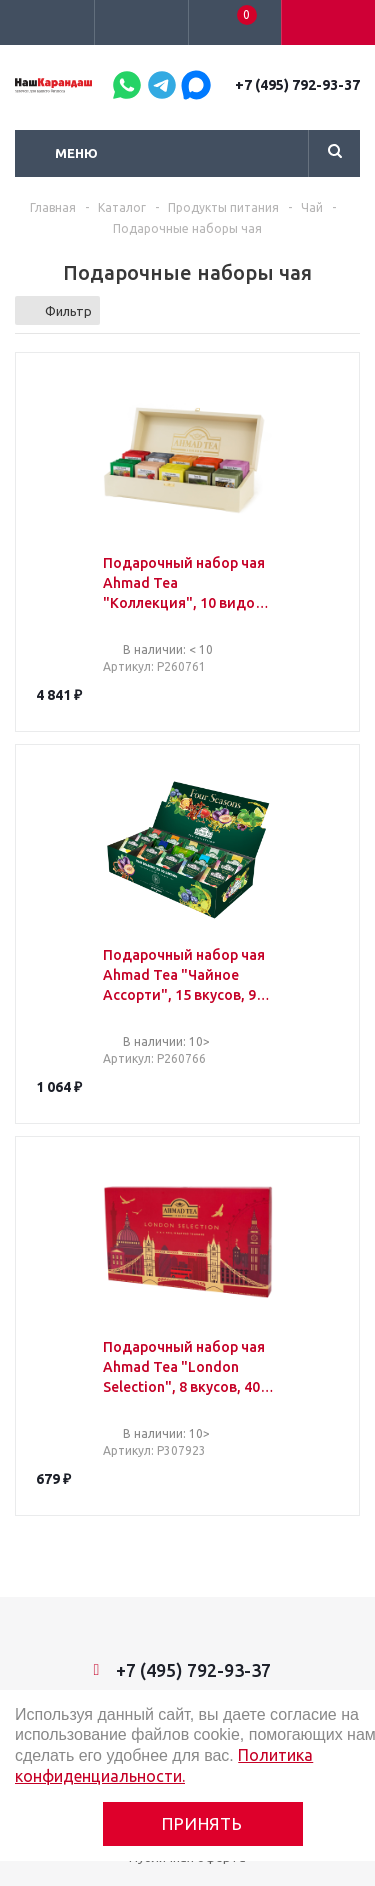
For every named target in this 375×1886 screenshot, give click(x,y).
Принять (202, 1823)
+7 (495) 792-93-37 (297, 85)
